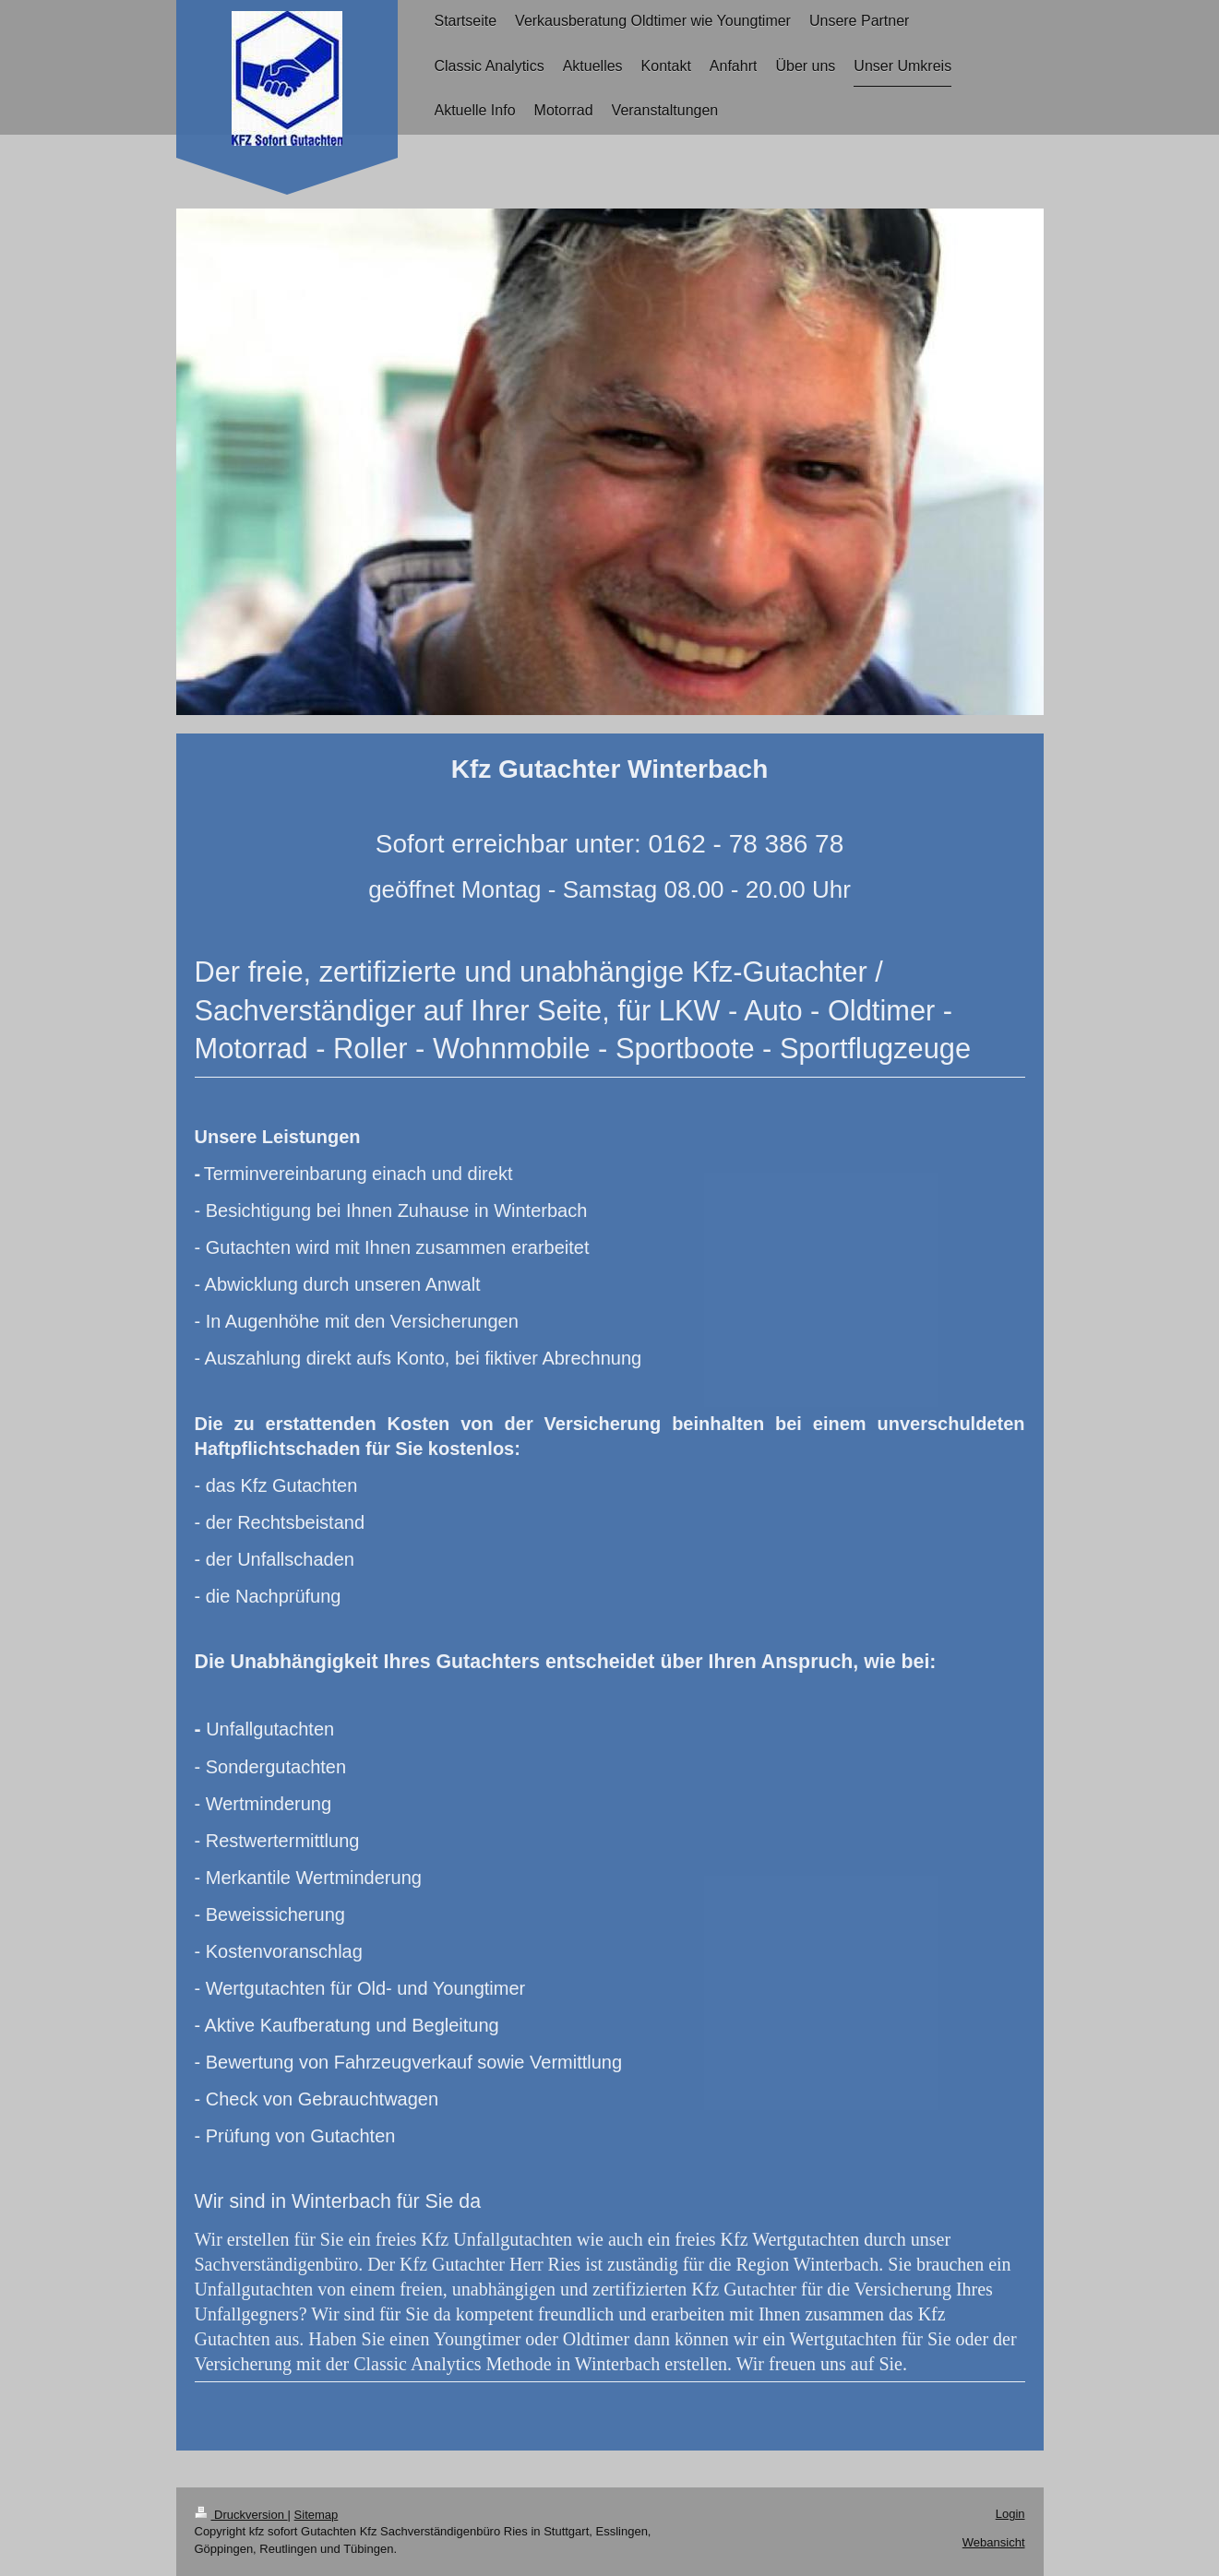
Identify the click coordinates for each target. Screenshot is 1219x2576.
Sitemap (316, 2515)
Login (1010, 2514)
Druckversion (241, 2515)
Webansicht (993, 2542)
